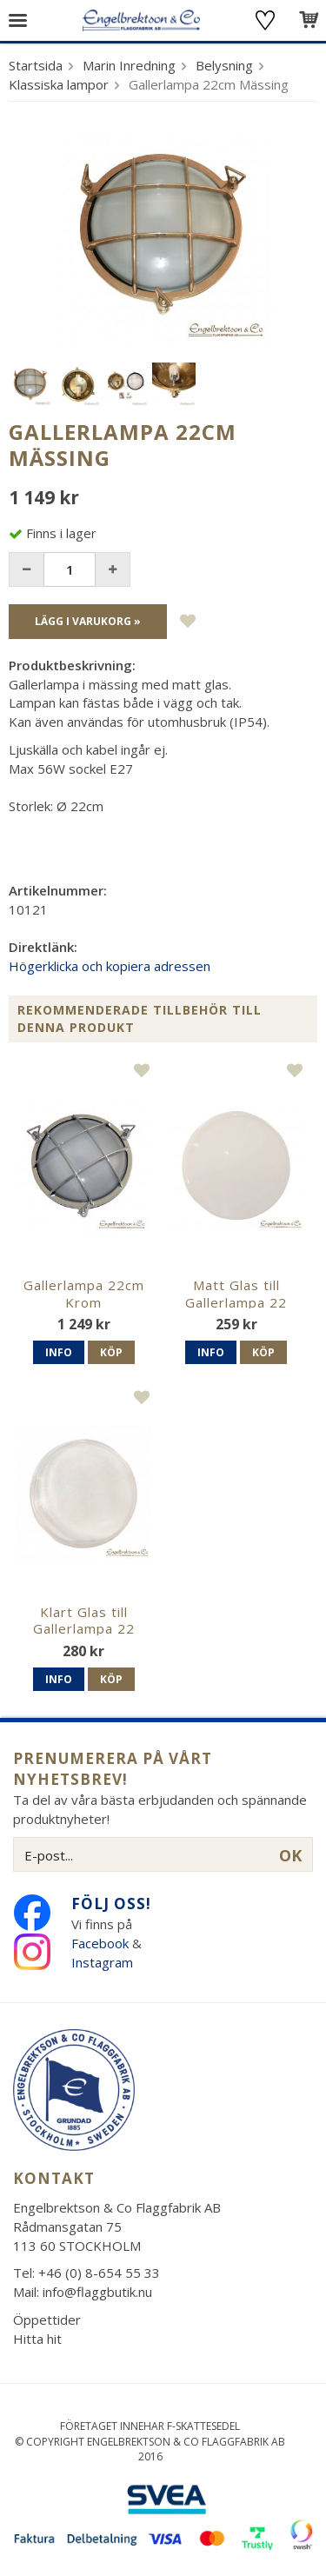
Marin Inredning (129, 65)
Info (58, 1352)
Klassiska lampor (59, 84)
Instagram (103, 1962)
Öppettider (47, 2319)
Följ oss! (111, 1904)
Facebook (100, 1943)
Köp (111, 1352)
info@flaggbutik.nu (97, 2291)
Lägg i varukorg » (88, 621)
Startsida (36, 65)
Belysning (224, 65)
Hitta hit (37, 2338)
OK (290, 1855)
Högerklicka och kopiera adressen (109, 966)
